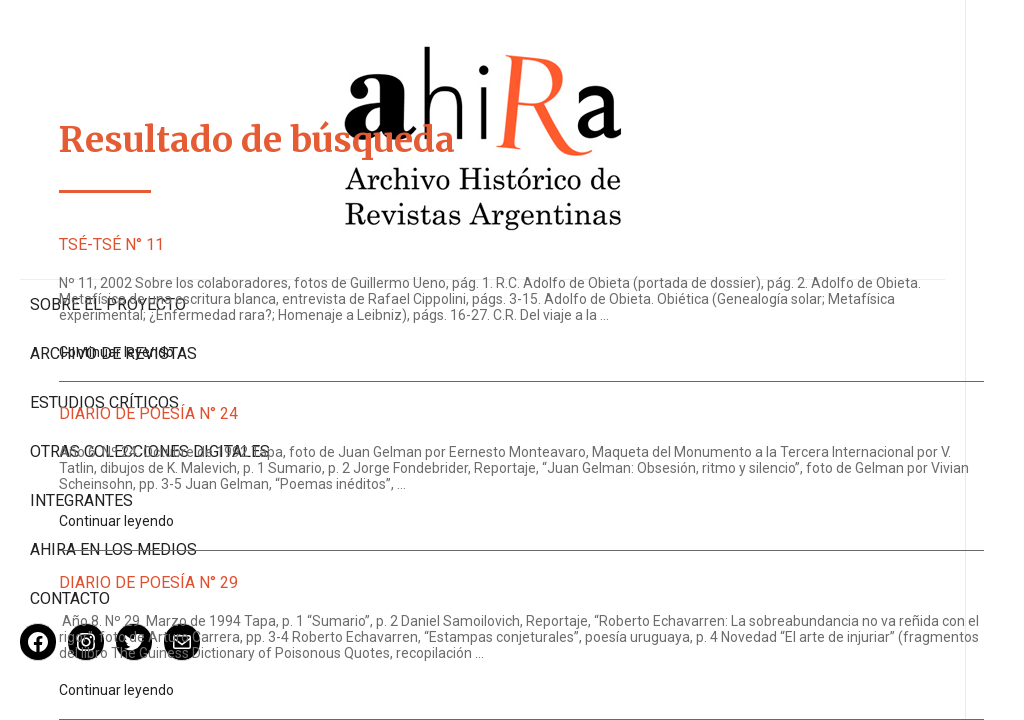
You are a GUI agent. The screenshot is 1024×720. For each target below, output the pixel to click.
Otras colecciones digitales (109, 377)
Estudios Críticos (104, 318)
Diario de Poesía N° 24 (379, 429)
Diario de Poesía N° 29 (379, 614)
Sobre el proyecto (108, 220)
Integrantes (81, 435)
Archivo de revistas (113, 269)
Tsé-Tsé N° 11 (342, 244)
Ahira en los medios (113, 484)
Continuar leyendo (347, 368)
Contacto (70, 533)
